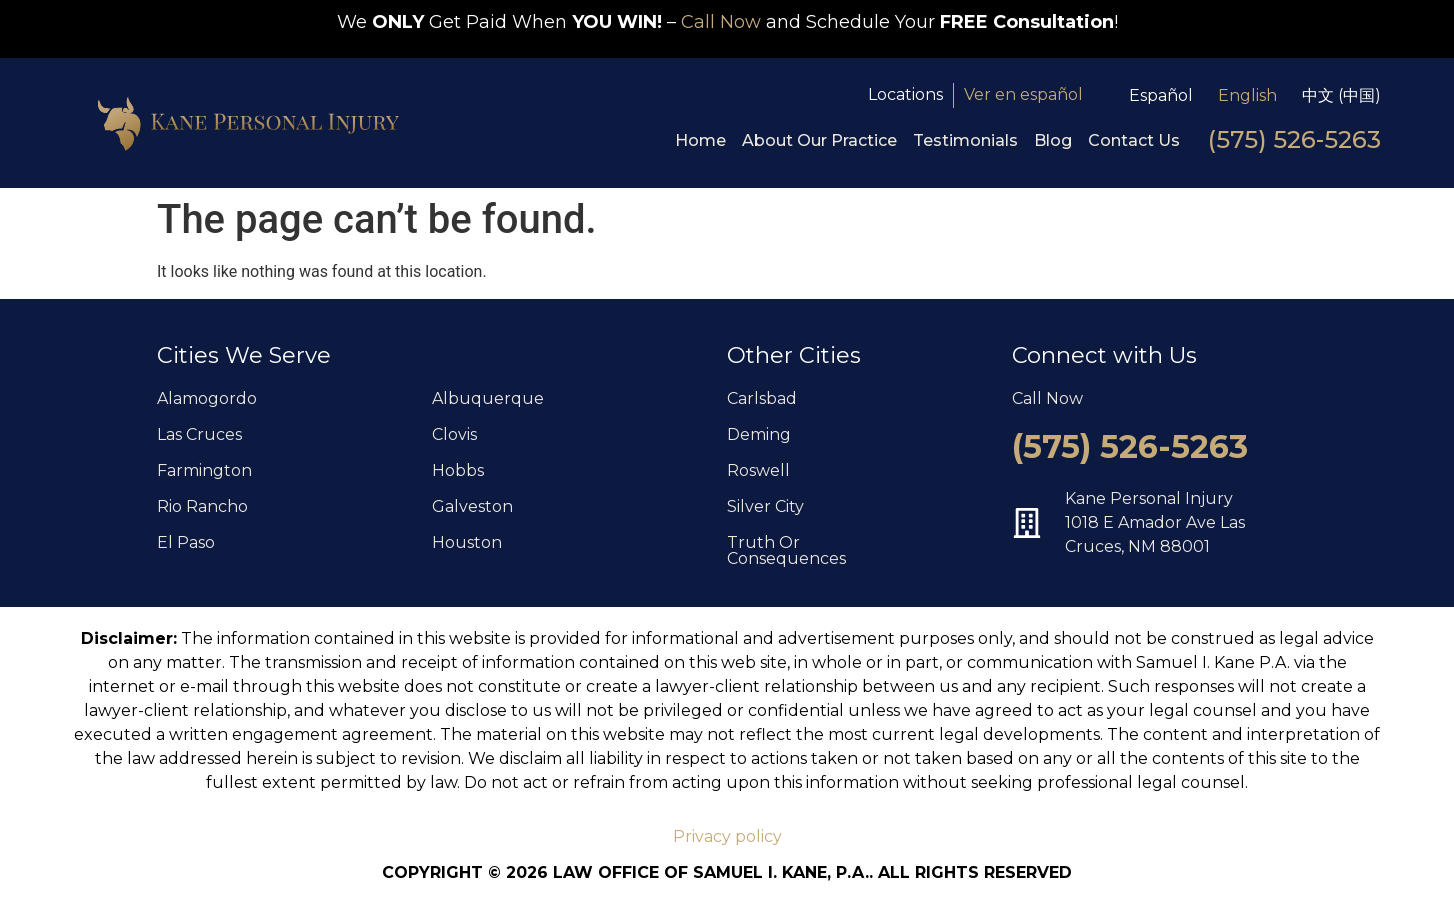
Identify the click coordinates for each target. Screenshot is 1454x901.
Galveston (472, 506)
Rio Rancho (202, 506)
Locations (905, 94)
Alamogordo (207, 398)
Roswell (758, 470)
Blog (1053, 140)
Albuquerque (488, 398)
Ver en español (1023, 94)
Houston (467, 542)
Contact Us (1134, 140)
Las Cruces (199, 434)
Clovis (454, 434)
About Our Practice (819, 140)
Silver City (765, 506)
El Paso (186, 542)
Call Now (721, 22)
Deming (759, 434)
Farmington (204, 470)
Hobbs (458, 470)
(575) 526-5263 (1294, 139)
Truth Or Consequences (786, 550)
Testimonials (965, 140)
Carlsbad (762, 398)
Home (700, 140)
